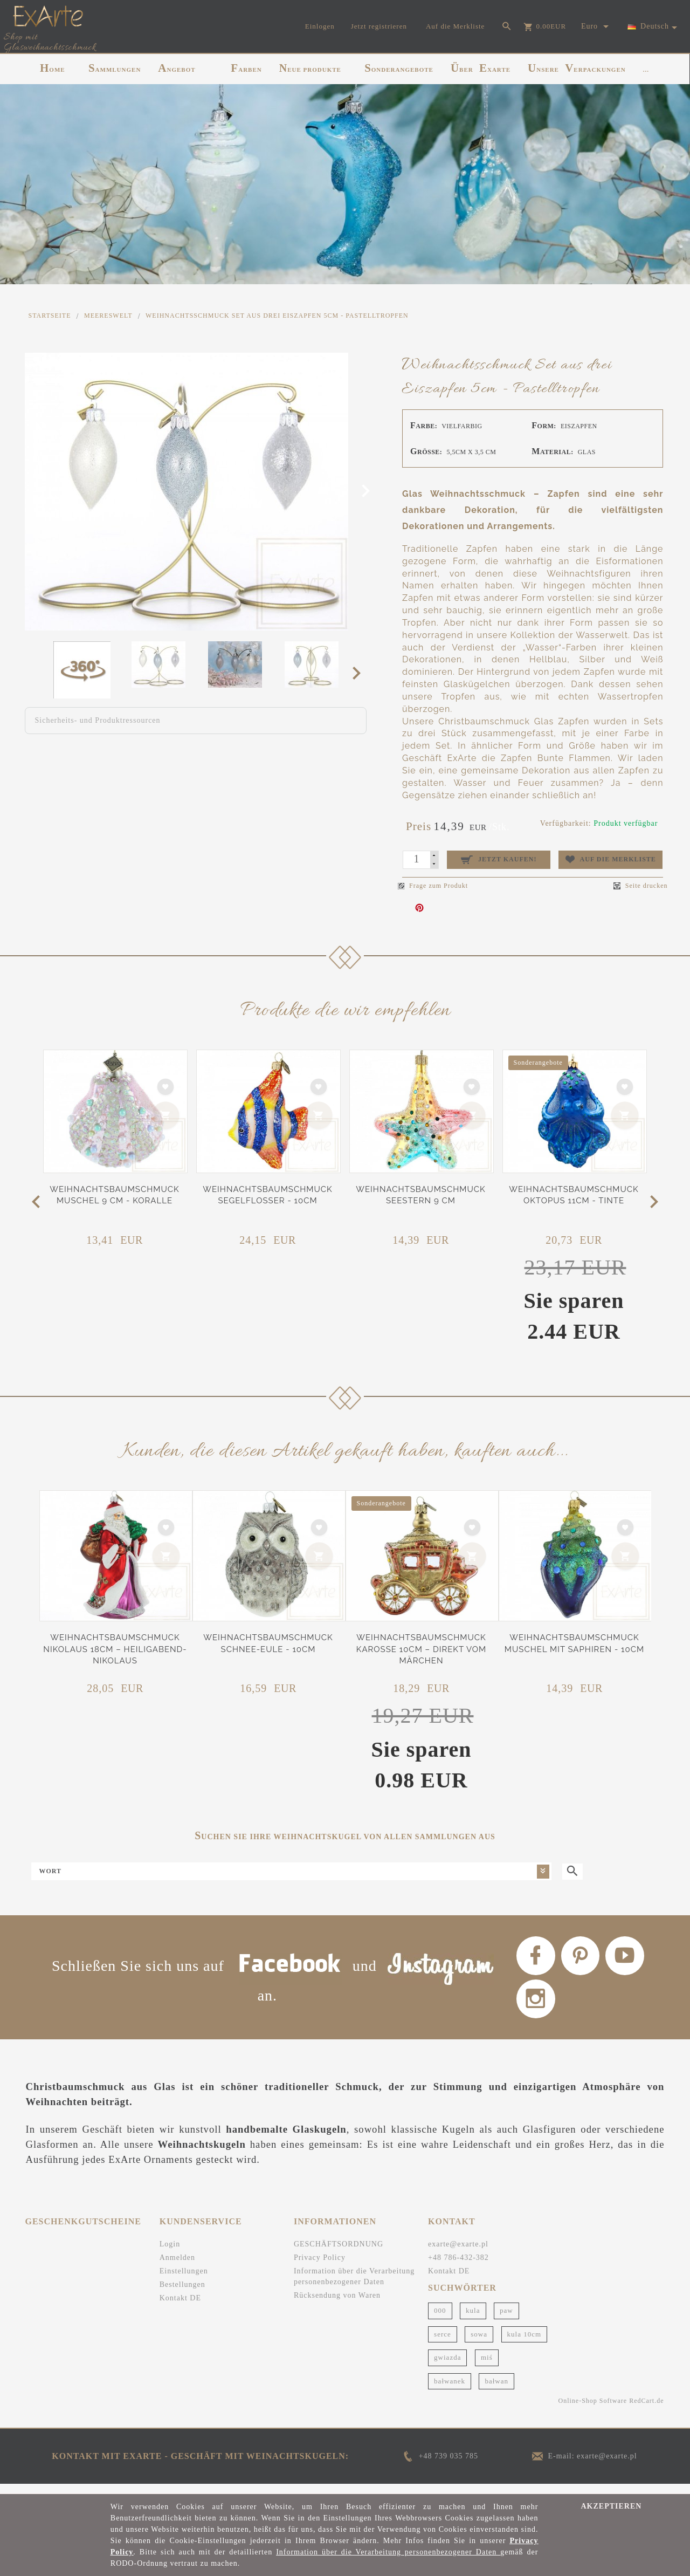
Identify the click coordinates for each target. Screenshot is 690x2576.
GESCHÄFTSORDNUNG (338, 2253)
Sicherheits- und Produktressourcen (98, 720)
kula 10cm (524, 2343)
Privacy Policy (320, 2267)
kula (473, 2319)
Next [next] (360, 672)
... (646, 69)
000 (440, 2319)
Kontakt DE (180, 2307)
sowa (479, 2343)
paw (506, 2319)
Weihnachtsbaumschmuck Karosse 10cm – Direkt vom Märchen (421, 1649)
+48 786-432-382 (458, 2267)
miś (487, 2366)
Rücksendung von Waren (337, 2304)
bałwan (496, 2390)
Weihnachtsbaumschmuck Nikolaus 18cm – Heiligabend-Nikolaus (115, 1649)
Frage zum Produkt (433, 885)
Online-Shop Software (592, 2410)
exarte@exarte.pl (458, 2253)
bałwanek (449, 2390)
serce (442, 2343)
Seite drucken (640, 886)
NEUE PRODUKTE (310, 68)
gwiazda (447, 2366)
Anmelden (177, 2267)
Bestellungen (182, 2294)
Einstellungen (184, 2280)
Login (170, 2253)
